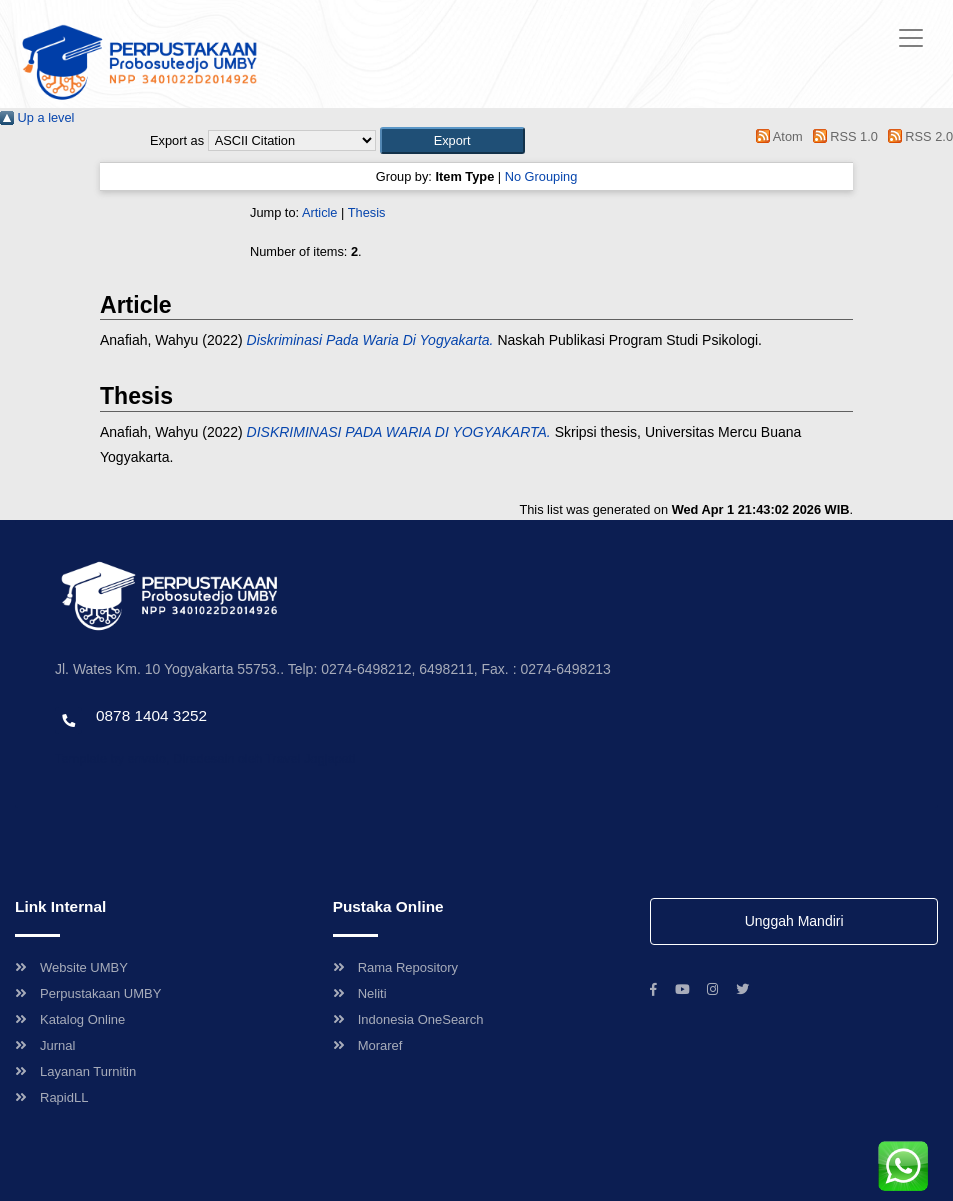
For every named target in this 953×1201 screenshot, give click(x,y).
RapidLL (51, 1097)
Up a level (37, 117)
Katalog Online (70, 1019)
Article (320, 212)
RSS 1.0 (842, 136)
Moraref (368, 1045)
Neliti (360, 993)
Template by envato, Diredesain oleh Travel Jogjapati (205, 758)
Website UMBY (71, 967)
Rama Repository (395, 967)
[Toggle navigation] (911, 38)
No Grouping (541, 176)
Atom (776, 136)
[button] (452, 140)
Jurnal (45, 1045)
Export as (177, 140)
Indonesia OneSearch (408, 1019)
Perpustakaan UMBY (88, 993)
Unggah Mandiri (794, 921)
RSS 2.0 (917, 136)
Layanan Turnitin (75, 1071)
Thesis (367, 212)
